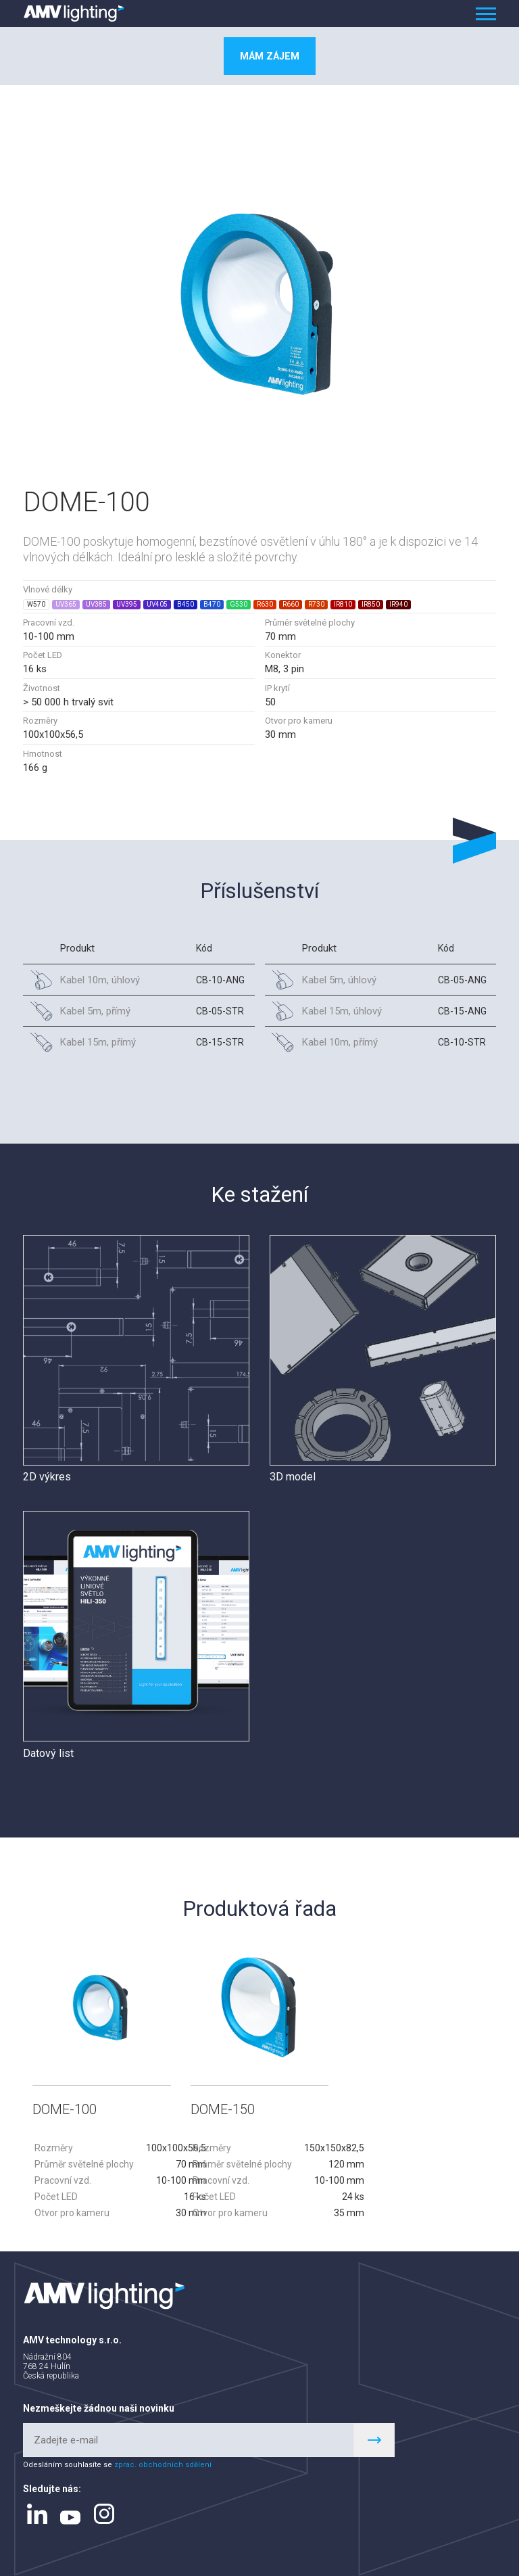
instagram (104, 2514)
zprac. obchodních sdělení (163, 2464)
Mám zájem (270, 56)
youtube (70, 2517)
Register (374, 2439)
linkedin (37, 2514)
